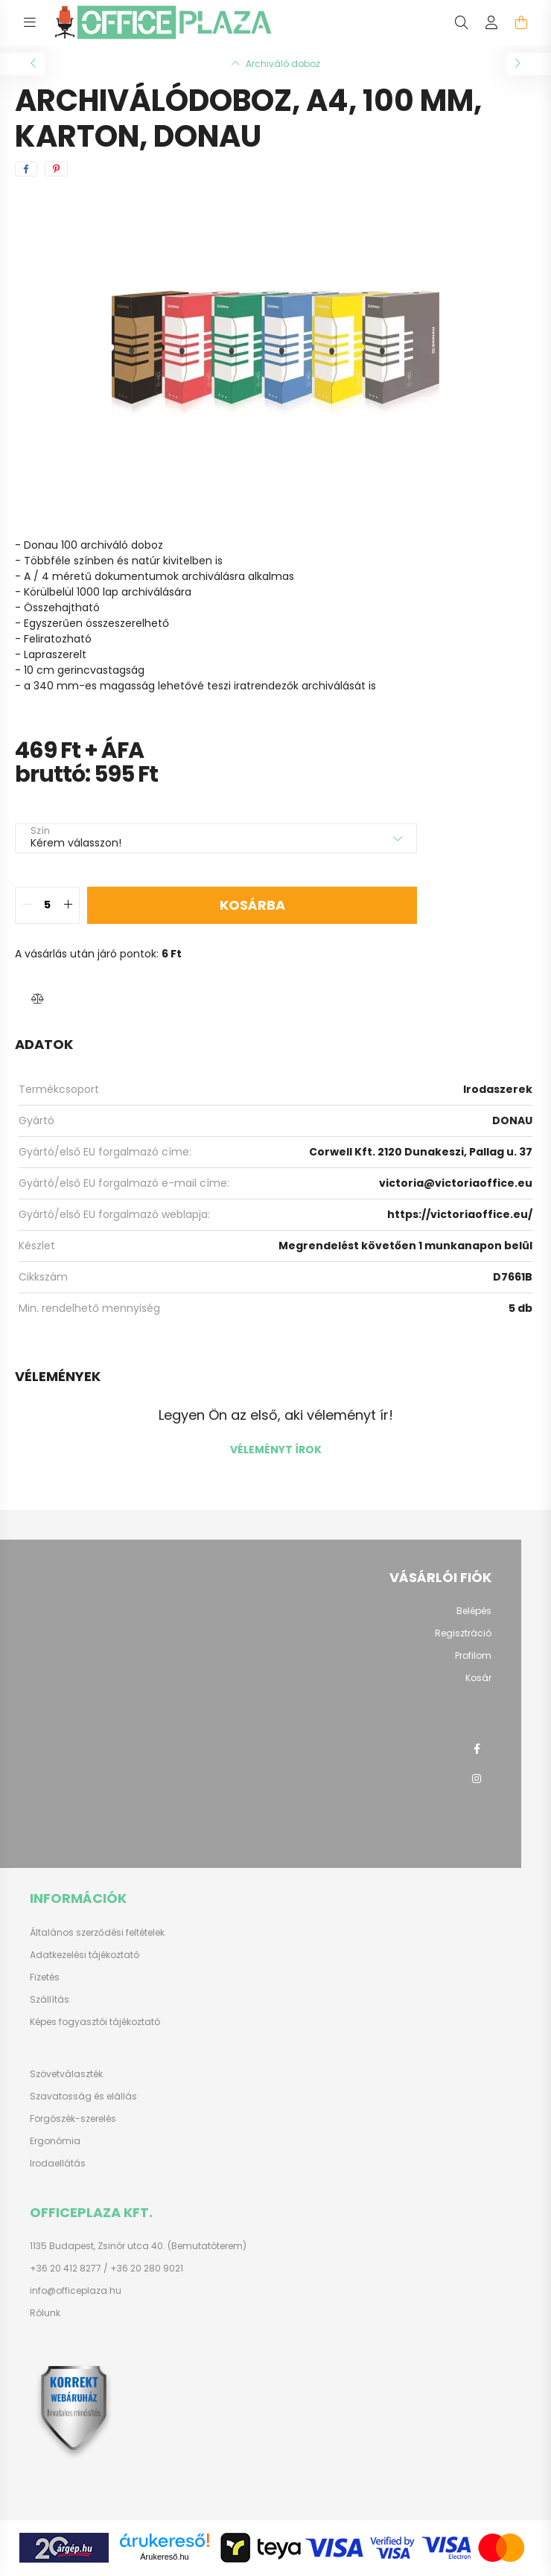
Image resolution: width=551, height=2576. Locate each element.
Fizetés (45, 1977)
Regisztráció (463, 1633)
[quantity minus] (27, 905)
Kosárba (252, 905)
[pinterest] (56, 169)
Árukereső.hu (164, 2556)
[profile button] (491, 22)
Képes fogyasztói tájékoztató (95, 2022)
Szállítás (49, 2000)
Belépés (473, 1611)
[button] (37, 999)
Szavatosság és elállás (83, 2096)
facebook (476, 1749)
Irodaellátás (58, 2163)
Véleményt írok (276, 1449)
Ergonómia (55, 2141)
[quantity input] (47, 905)
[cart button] (521, 22)
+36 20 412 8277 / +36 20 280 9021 (106, 2268)
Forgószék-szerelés (73, 2119)
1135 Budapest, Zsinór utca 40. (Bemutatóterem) (138, 2246)
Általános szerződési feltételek (97, 1933)
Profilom (473, 1656)
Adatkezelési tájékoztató (84, 1955)
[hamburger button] (30, 22)
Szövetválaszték (66, 2074)
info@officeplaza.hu (75, 2291)
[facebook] (26, 169)
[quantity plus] (68, 905)
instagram (476, 1779)
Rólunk (45, 2313)
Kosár (478, 1678)
